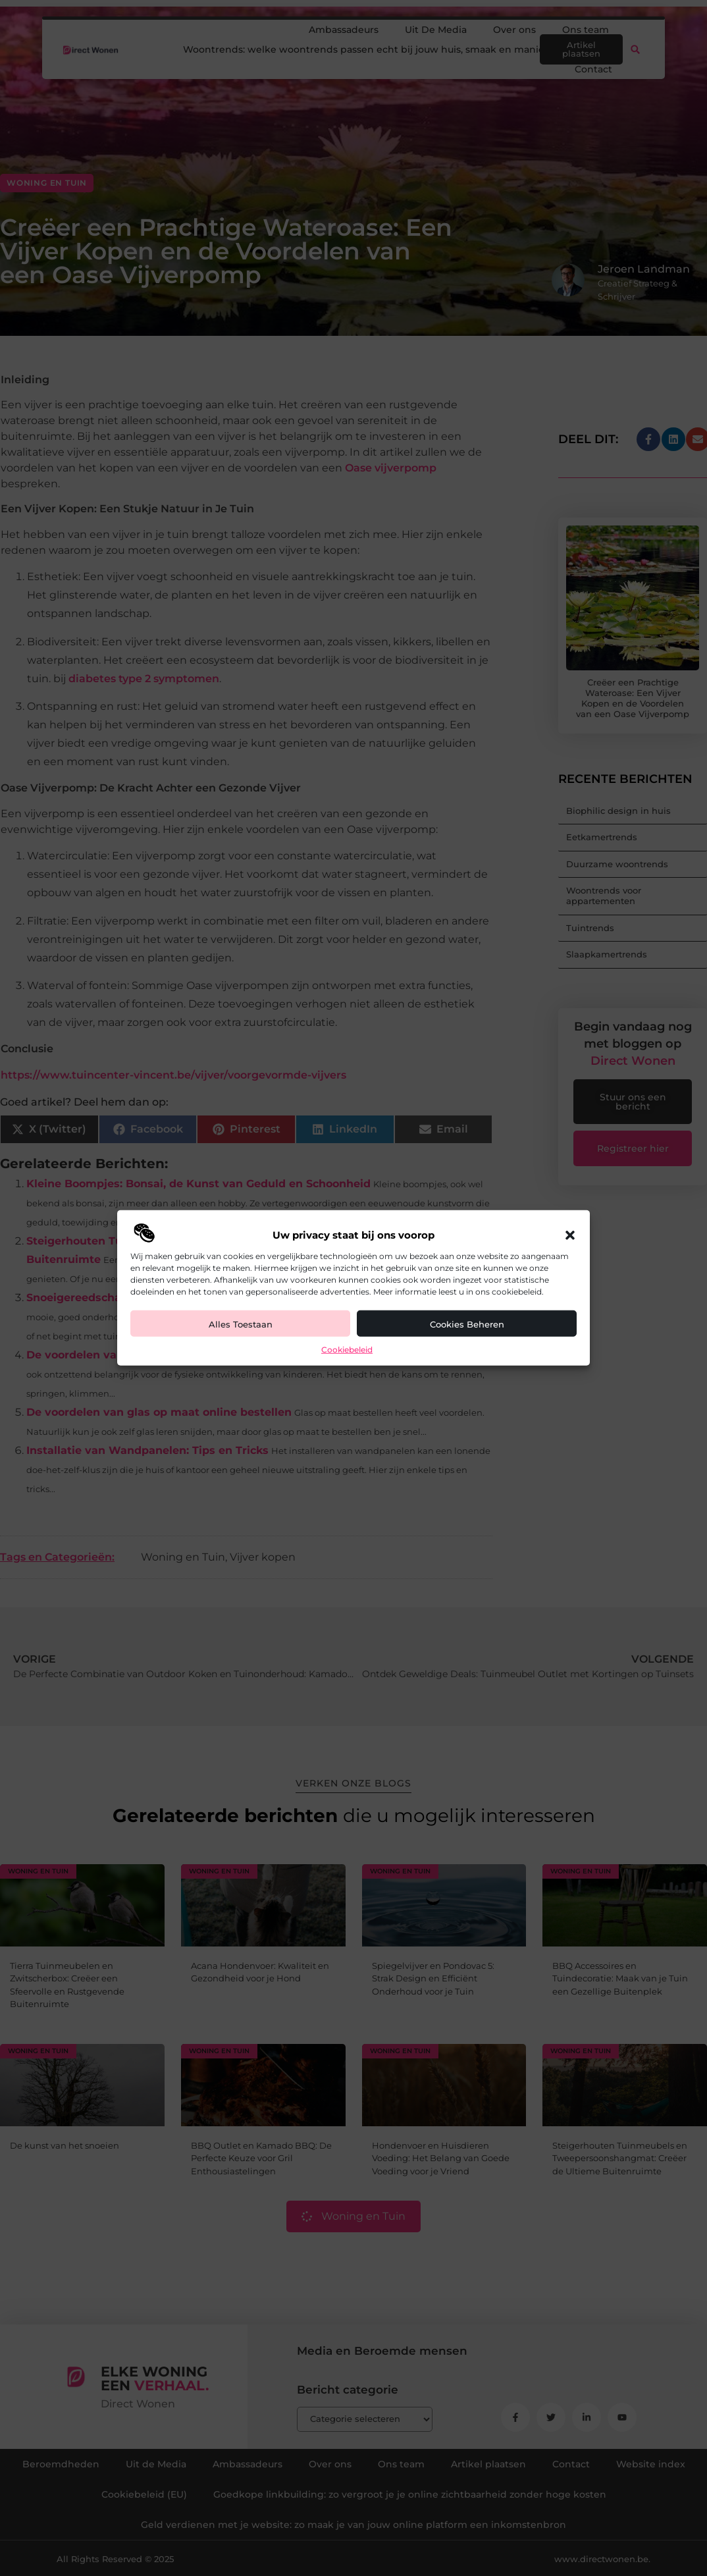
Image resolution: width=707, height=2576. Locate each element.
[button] (570, 1235)
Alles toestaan (241, 1324)
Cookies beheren (467, 1324)
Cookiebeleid (347, 1350)
